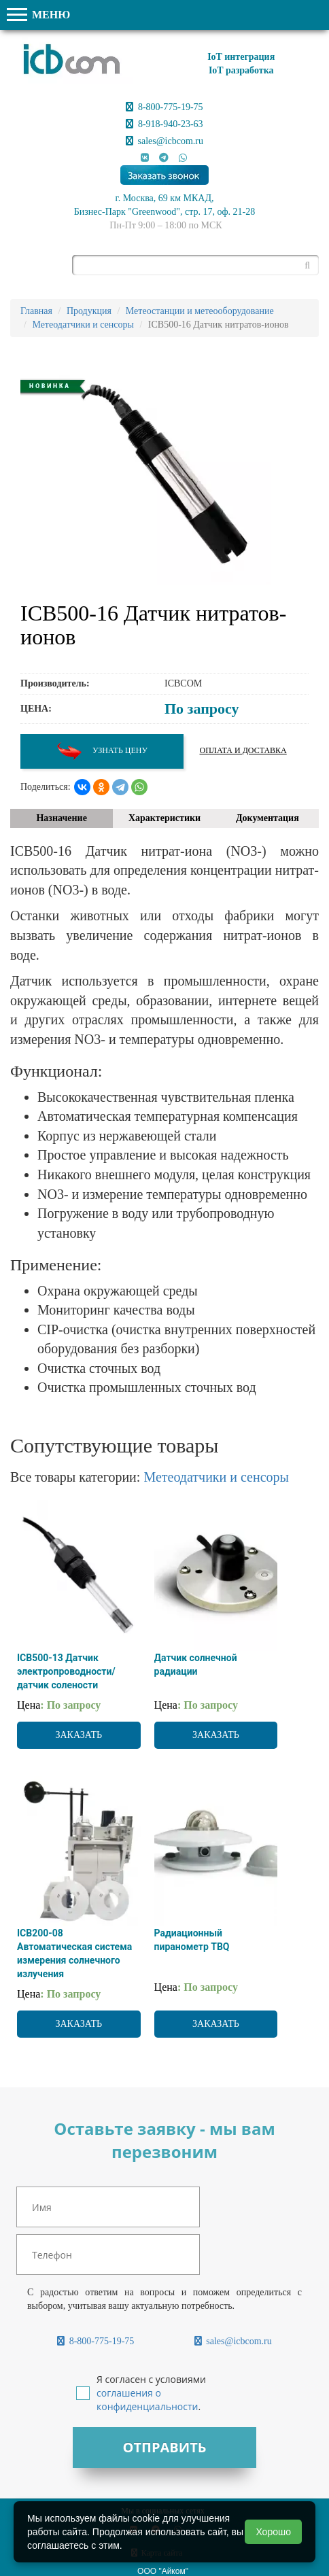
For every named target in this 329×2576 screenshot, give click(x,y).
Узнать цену (102, 751)
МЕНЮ (38, 14)
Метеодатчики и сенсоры (216, 1476)
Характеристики (164, 818)
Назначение (61, 818)
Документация (267, 818)
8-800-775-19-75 (164, 107)
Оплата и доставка (243, 750)
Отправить (164, 2447)
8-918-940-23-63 (164, 124)
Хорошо (273, 2531)
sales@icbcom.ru (164, 141)
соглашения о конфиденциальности (147, 2399)
